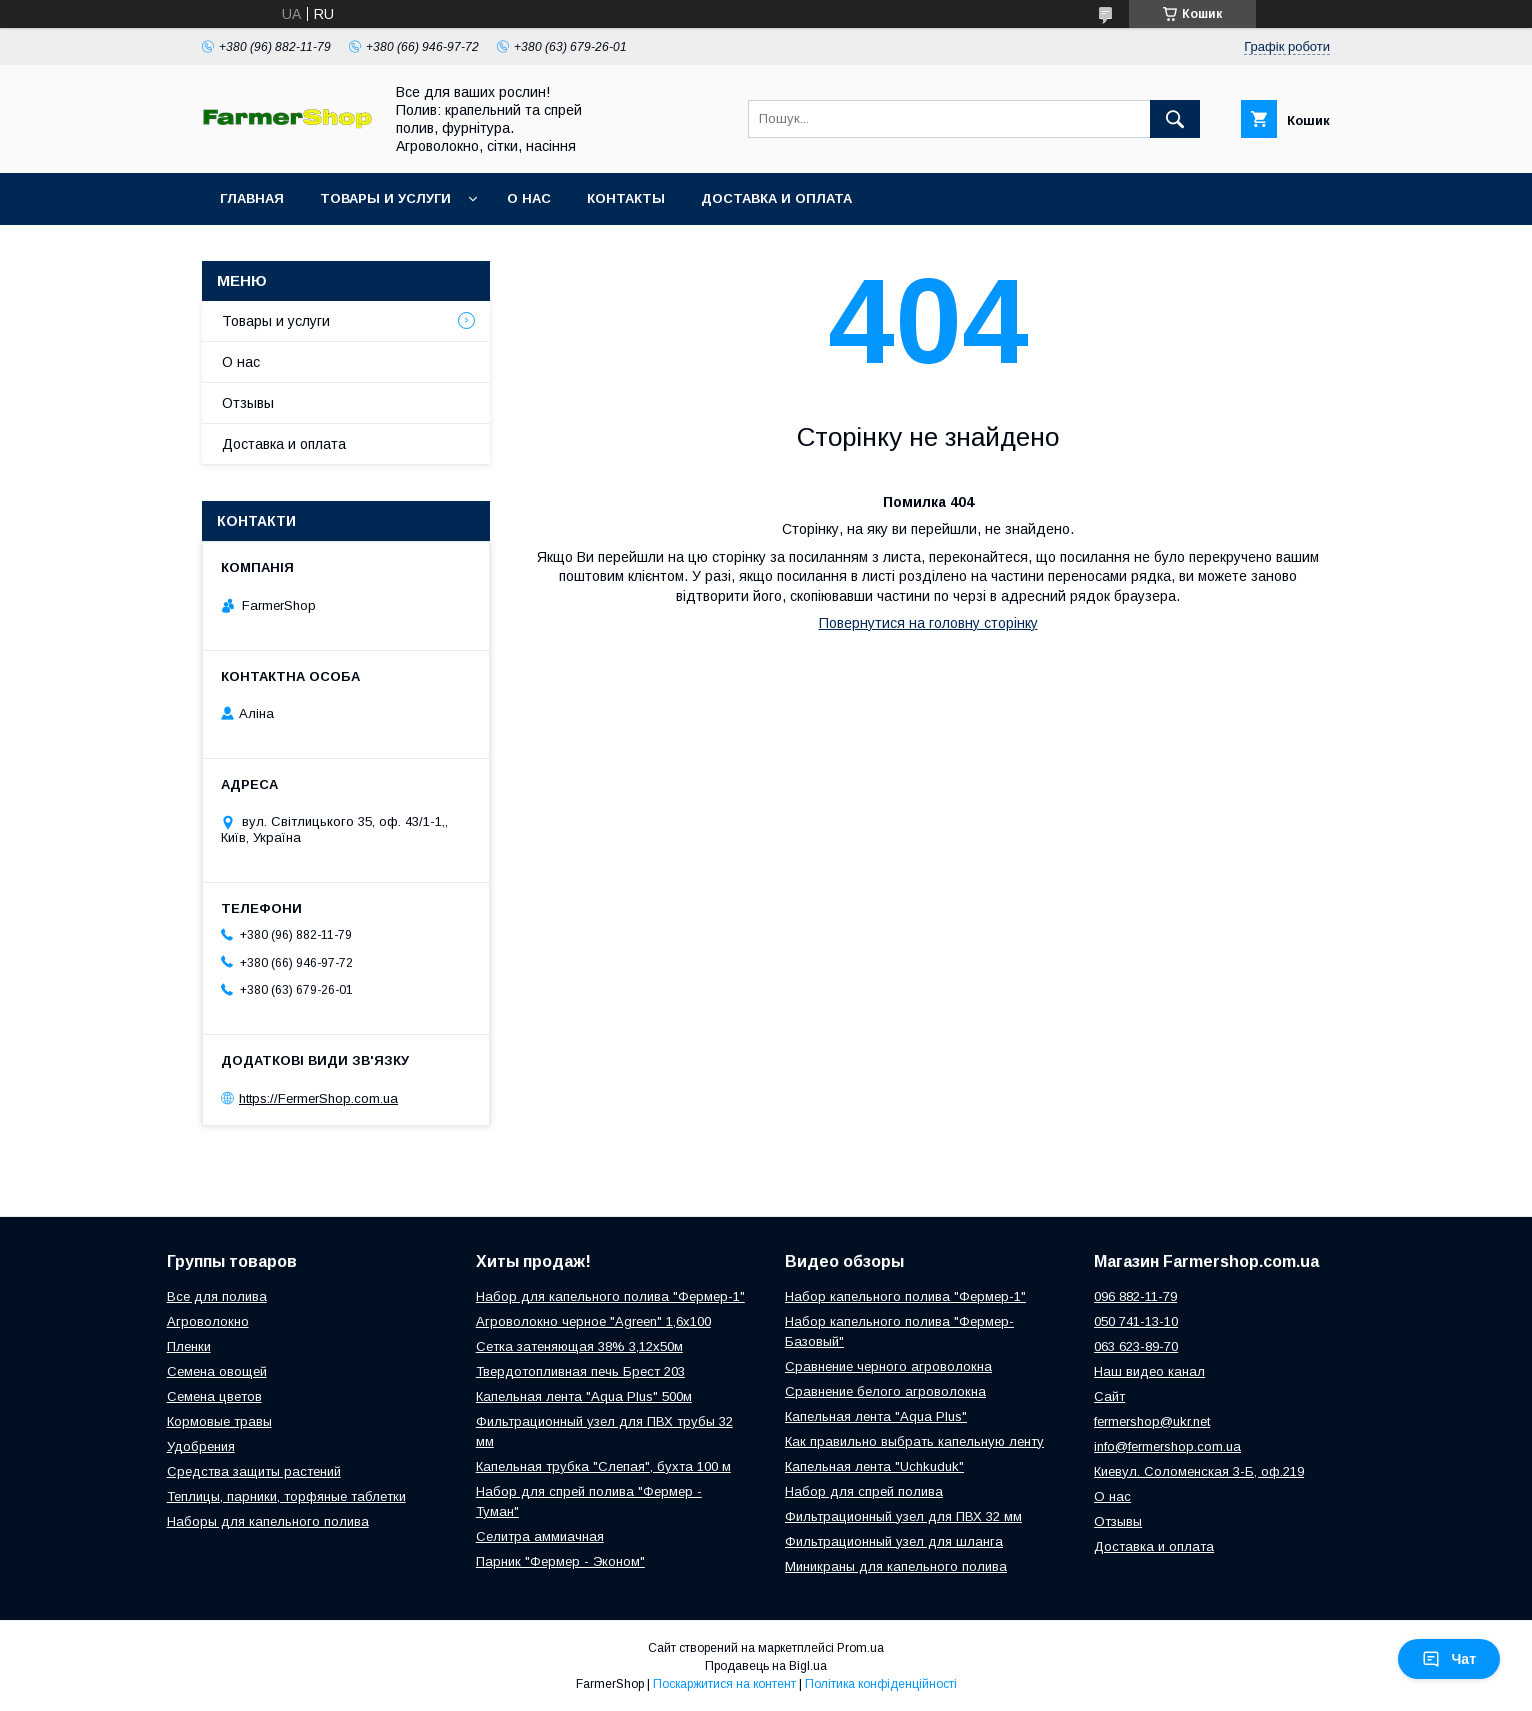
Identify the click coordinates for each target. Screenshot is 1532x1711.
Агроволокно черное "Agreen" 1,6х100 (593, 1321)
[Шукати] (1175, 119)
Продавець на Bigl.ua (766, 1666)
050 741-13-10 (1136, 1321)
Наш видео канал (1149, 1371)
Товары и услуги (385, 198)
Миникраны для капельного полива (896, 1566)
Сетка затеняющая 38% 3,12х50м (579, 1346)
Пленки (189, 1346)
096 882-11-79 (1135, 1296)
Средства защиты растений (254, 1471)
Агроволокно (208, 1321)
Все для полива (217, 1296)
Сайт (1109, 1396)
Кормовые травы (219, 1421)
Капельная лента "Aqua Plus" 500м (584, 1396)
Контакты (626, 198)
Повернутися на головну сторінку (928, 623)
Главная (252, 198)
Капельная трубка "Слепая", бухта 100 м (603, 1466)
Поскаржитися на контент (724, 1684)
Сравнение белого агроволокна (885, 1391)
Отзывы (248, 403)
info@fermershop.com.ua (1167, 1446)
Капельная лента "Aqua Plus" (876, 1416)
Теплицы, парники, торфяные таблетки (286, 1496)
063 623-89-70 (1136, 1346)
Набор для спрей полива (864, 1491)
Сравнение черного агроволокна (888, 1366)
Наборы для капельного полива (268, 1521)
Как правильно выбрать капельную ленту (914, 1441)
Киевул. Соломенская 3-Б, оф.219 (1199, 1471)
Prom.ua (860, 1648)
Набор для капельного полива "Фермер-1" (610, 1296)
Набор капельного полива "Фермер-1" (905, 1296)
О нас (529, 198)
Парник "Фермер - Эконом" (560, 1561)
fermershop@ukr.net (1152, 1421)
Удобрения (201, 1446)
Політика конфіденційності (881, 1684)
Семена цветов (214, 1396)
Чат (1449, 1659)
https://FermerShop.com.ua (318, 1098)
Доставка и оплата (776, 198)
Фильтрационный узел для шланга (894, 1541)
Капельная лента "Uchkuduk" (874, 1466)
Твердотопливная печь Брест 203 (580, 1371)
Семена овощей (217, 1371)
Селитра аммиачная (540, 1536)
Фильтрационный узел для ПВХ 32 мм (903, 1516)
